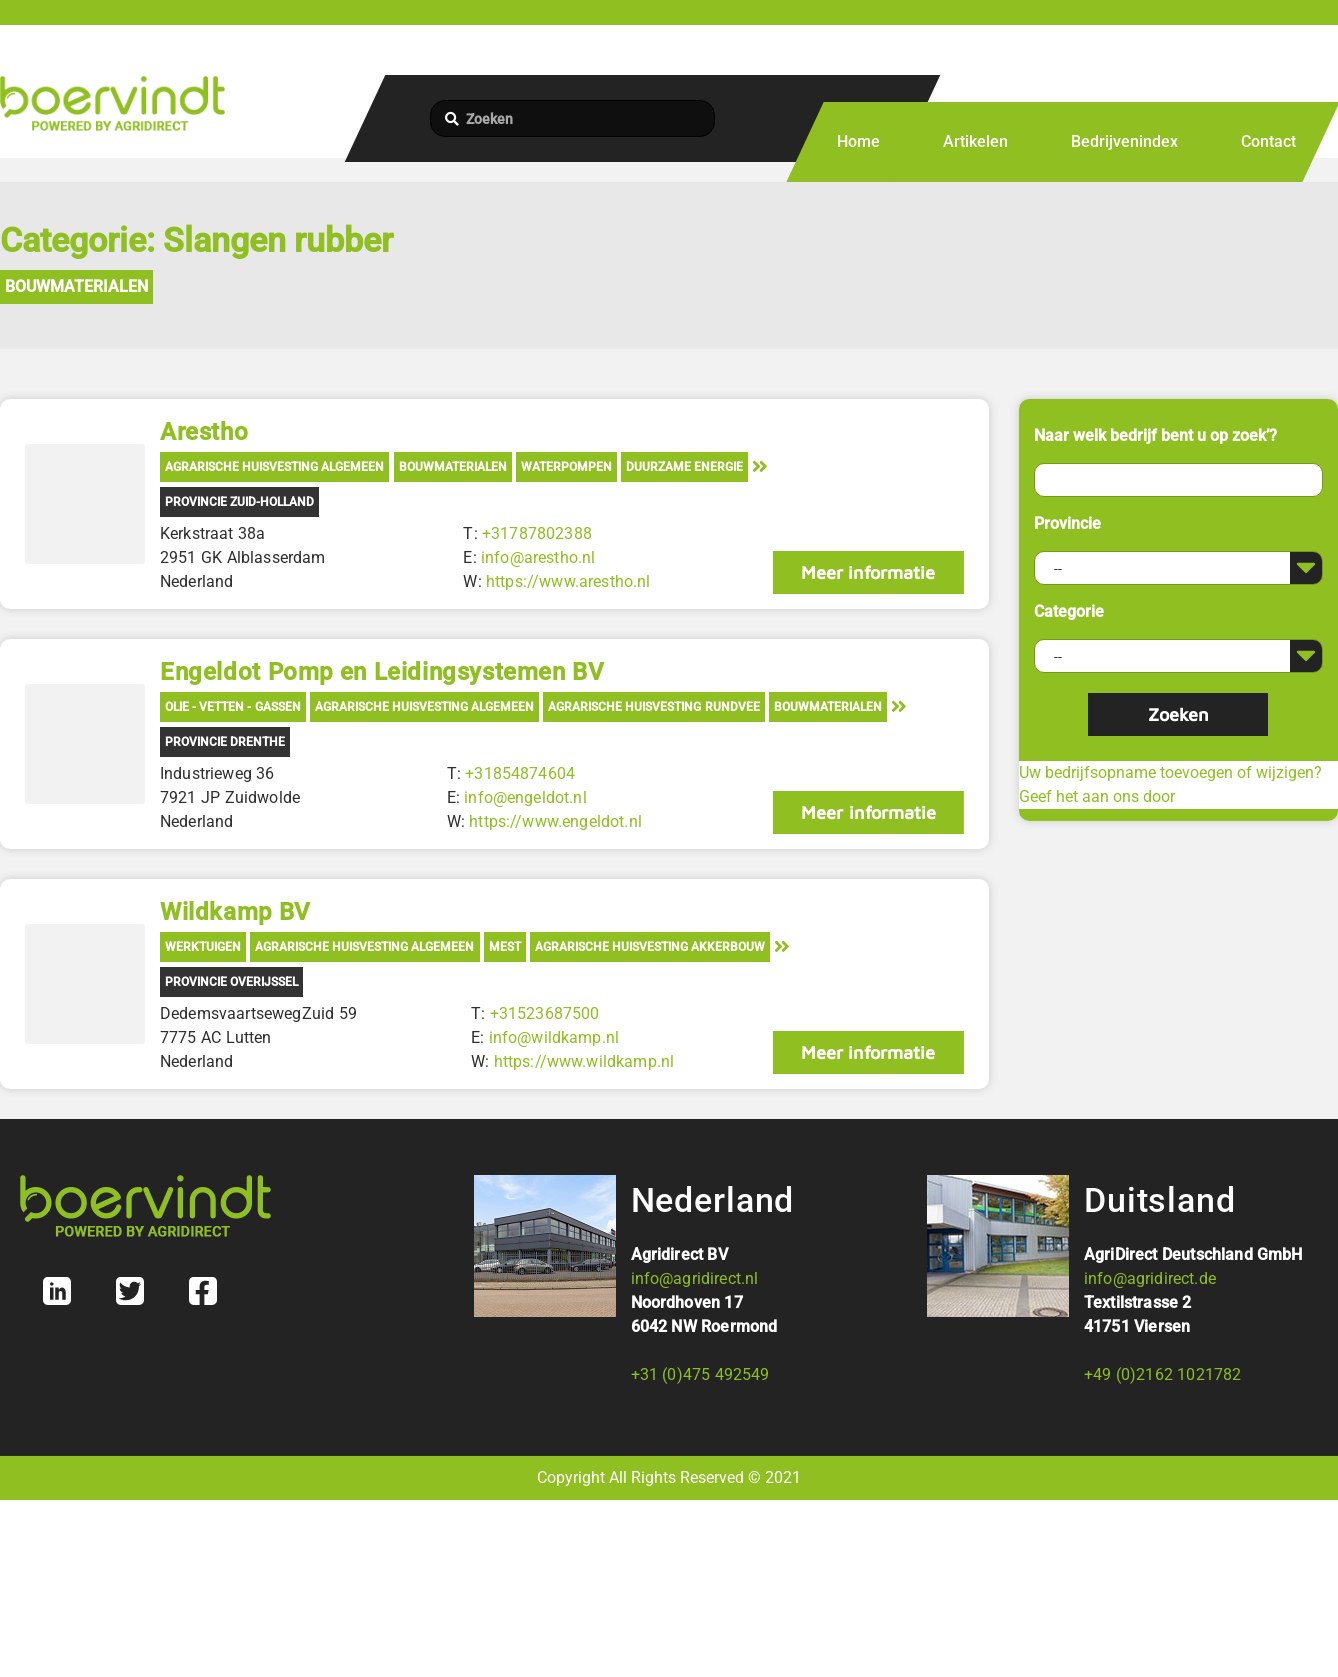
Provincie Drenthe (225, 742)
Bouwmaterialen (76, 286)
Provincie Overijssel (231, 982)
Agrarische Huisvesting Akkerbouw (650, 947)
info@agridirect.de (1150, 1278)
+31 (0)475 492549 (700, 1374)
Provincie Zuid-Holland (239, 502)
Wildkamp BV (235, 912)
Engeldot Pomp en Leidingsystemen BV (382, 672)
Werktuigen (203, 947)
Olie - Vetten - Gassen (233, 707)
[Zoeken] (572, 118)
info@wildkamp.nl (554, 1037)
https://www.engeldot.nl (555, 821)
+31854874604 (520, 773)
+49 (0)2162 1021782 (1162, 1374)
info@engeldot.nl (525, 797)
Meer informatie (868, 572)
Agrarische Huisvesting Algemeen (274, 467)
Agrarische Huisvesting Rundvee (653, 707)
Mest (505, 947)
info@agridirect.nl (695, 1278)
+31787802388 (537, 533)
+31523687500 (545, 1013)
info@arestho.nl (538, 557)
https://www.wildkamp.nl (584, 1061)
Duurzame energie (684, 467)
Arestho (204, 432)
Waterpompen (566, 467)
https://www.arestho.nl (568, 581)
